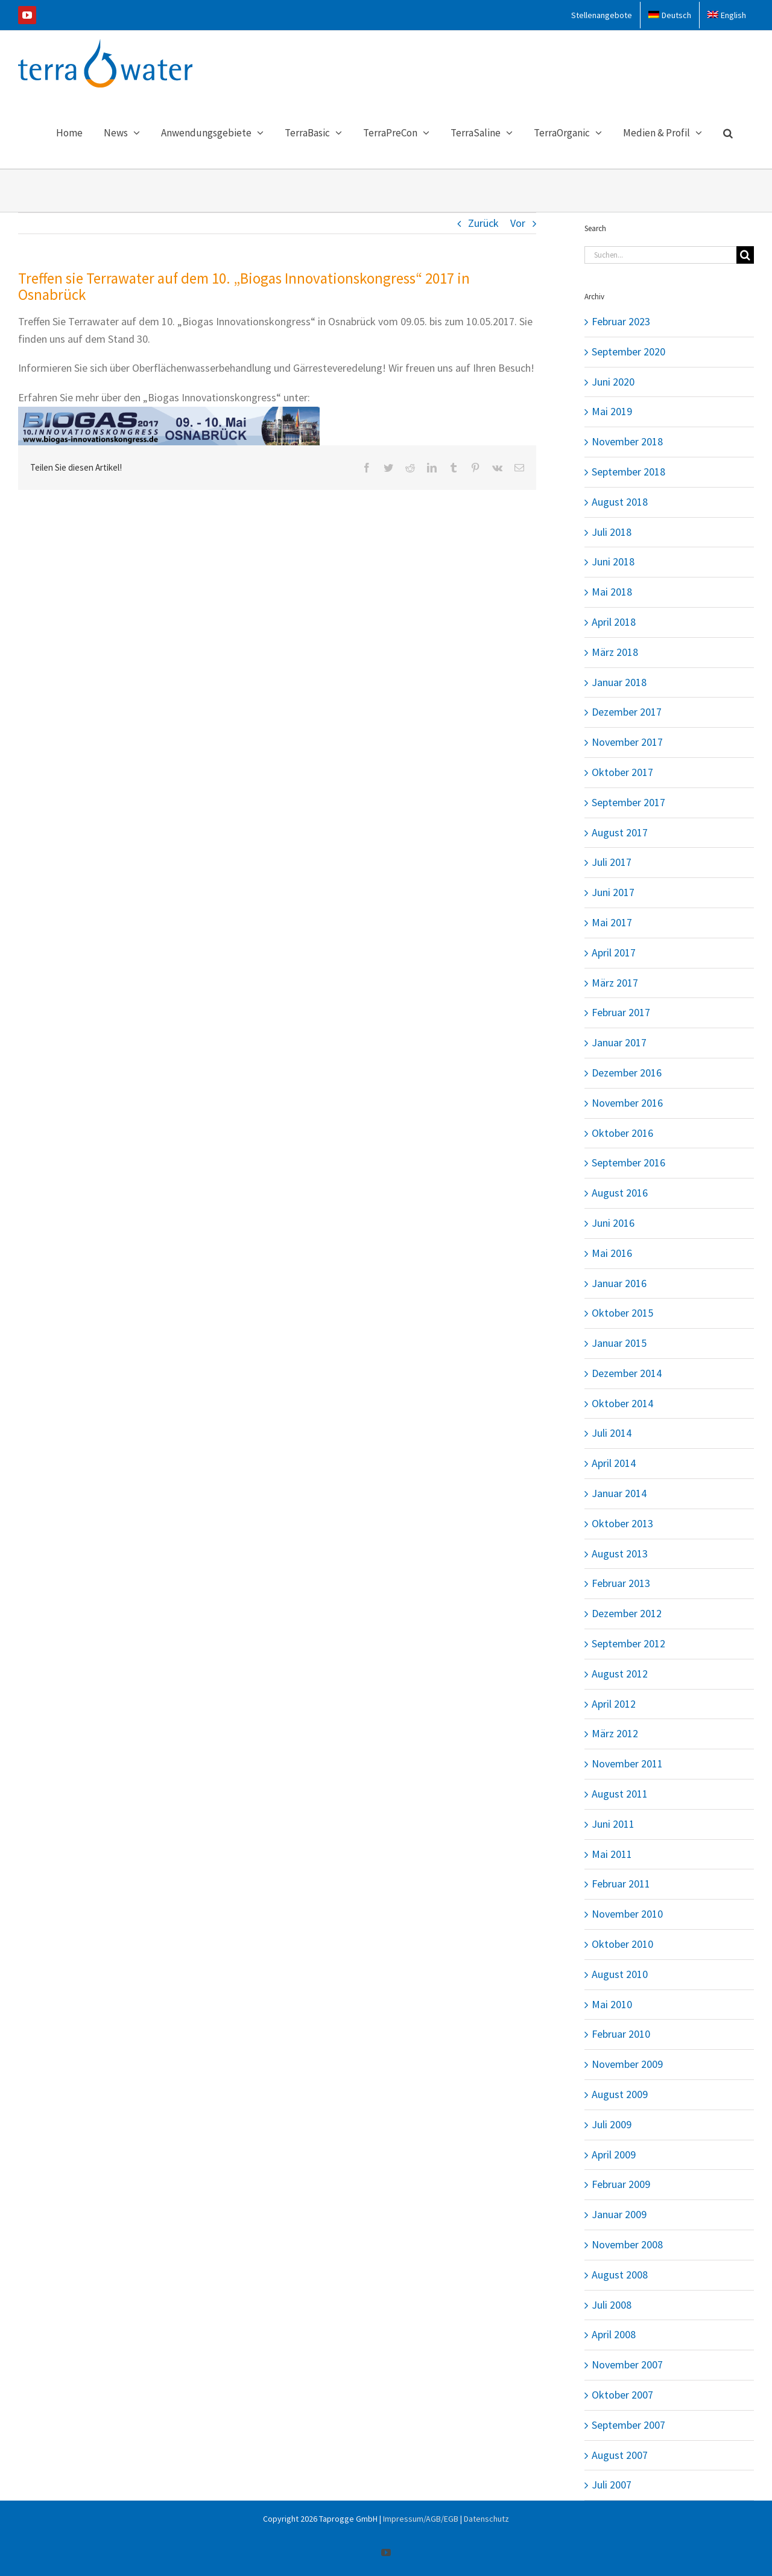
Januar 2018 (619, 682)
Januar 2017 (619, 1042)
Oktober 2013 (622, 1523)
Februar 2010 (621, 2034)
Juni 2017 (613, 892)
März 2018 (615, 652)
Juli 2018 (611, 532)
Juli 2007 (611, 2485)
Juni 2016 (613, 1223)
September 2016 (628, 1162)
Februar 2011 (621, 1884)
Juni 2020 (613, 382)
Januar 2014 (619, 1493)
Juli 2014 (611, 1433)
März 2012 (615, 1733)
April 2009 (614, 2154)
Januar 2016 (619, 1283)
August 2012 (620, 1674)
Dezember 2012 (627, 1613)
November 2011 (627, 1763)
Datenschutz (486, 2518)
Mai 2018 (612, 592)
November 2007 (627, 2364)
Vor (517, 223)
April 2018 (614, 622)
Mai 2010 (612, 2004)
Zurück (483, 223)
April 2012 (614, 1704)
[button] (728, 132)
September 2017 (628, 802)
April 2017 (614, 952)
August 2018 (620, 502)
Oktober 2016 (622, 1133)
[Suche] (745, 255)
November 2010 (627, 1914)
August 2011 (620, 1794)
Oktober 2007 (622, 2395)
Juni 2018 (613, 561)
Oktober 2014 (622, 1403)
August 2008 (620, 2275)
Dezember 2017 (627, 712)
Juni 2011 (613, 1824)
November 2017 (627, 742)
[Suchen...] (660, 255)
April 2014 (614, 1463)
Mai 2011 (612, 1854)
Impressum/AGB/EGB (420, 2518)
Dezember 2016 (627, 1073)
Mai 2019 (612, 411)
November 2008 (627, 2244)
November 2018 (627, 441)
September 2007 (628, 2425)
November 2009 (627, 2064)
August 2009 (620, 2094)
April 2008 (614, 2334)
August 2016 (620, 1193)
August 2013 (620, 1553)
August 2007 (620, 2455)
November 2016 (627, 1103)
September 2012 (628, 1643)
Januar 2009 (619, 2214)
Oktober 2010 (622, 1944)
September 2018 (628, 472)
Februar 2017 (621, 1012)
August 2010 (620, 1974)
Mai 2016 (612, 1253)
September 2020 (628, 351)
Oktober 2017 (622, 772)
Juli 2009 (611, 2124)
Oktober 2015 (622, 1313)
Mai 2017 (612, 922)
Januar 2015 (619, 1343)
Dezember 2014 (627, 1373)
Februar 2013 (621, 1583)
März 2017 (615, 983)
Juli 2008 (611, 2305)
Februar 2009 (621, 2184)
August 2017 (620, 832)
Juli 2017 (611, 862)
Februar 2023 (621, 321)
